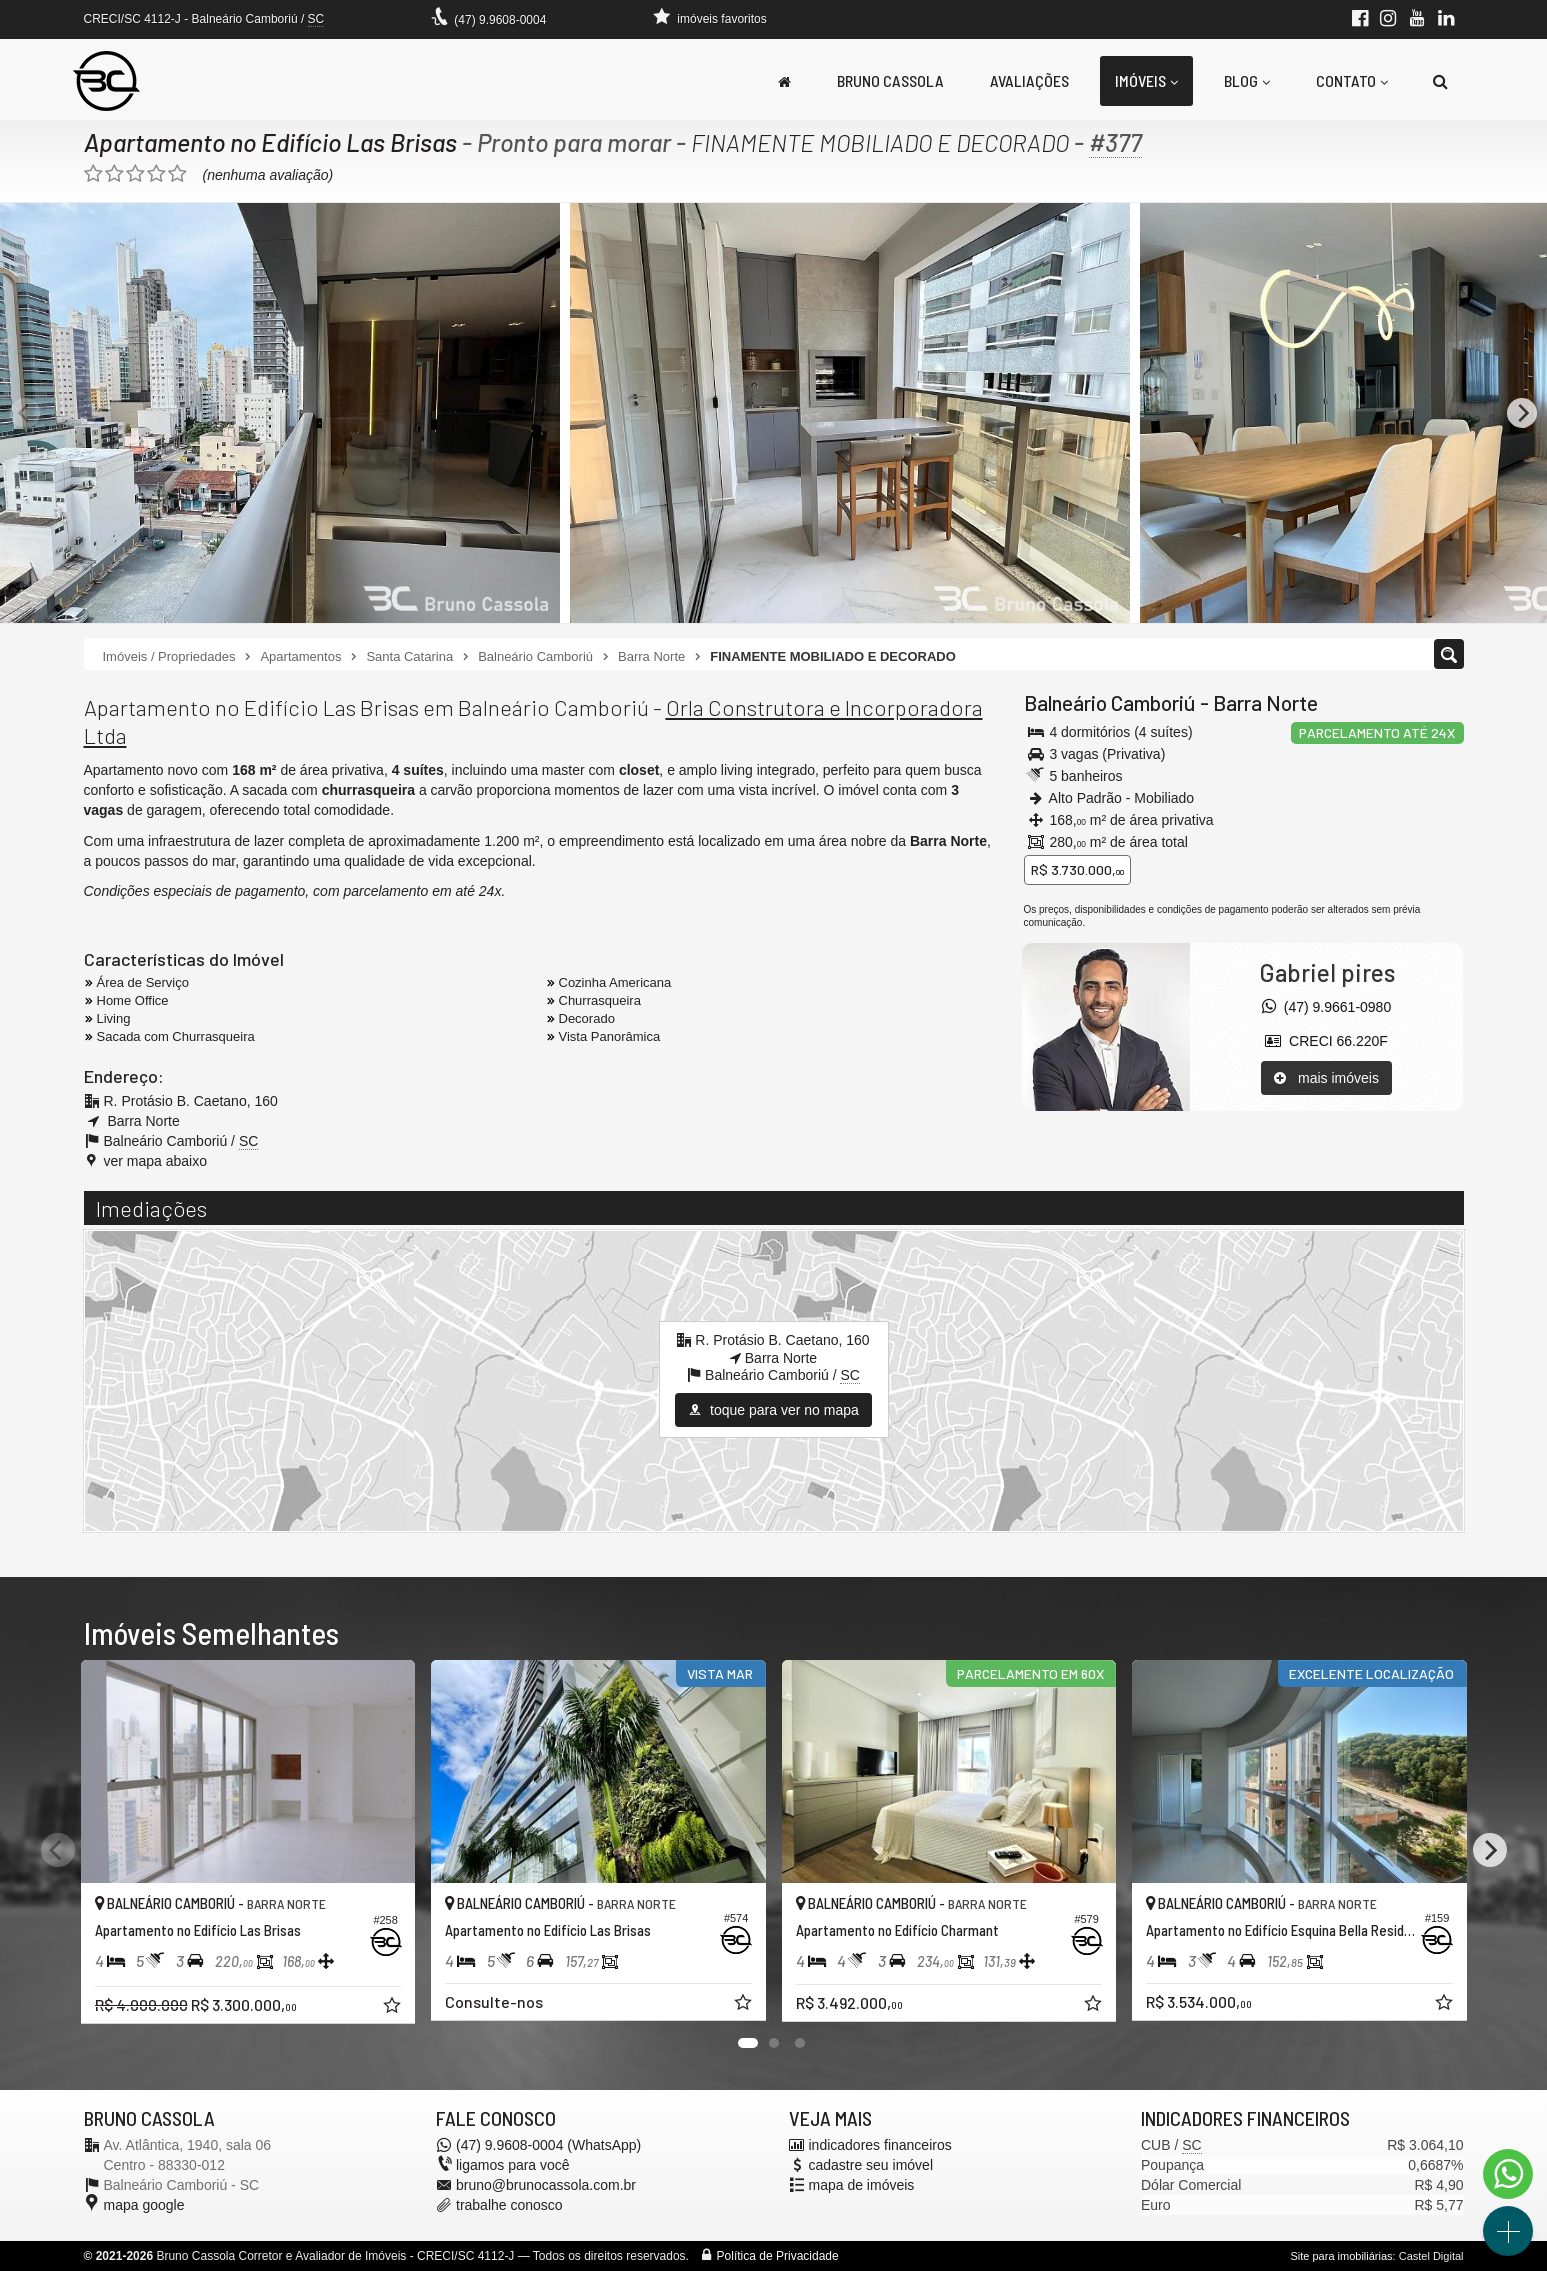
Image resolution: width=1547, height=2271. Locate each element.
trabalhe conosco (509, 2205)
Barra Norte (1265, 702)
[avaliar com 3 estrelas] (135, 174)
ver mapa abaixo (156, 1161)
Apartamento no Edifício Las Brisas (270, 142)
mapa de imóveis (862, 2185)
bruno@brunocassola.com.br (546, 2185)
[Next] (1522, 413)
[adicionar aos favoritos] (394, 2008)
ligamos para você (513, 2165)
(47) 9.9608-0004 (500, 20)
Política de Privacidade (778, 2256)
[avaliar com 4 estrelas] (156, 174)
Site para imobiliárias (1341, 2256)
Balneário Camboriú (1110, 702)
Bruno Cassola (890, 80)
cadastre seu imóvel (871, 2165)
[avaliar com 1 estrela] (93, 174)
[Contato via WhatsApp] (1508, 2174)
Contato (1352, 80)
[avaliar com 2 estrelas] (114, 174)
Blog (1247, 80)
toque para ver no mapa (773, 1410)
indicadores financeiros (880, 2145)
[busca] (1440, 81)
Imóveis (1146, 80)
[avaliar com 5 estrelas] (177, 174)
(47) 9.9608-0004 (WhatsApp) (548, 2145)
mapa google (144, 2205)
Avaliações (1029, 80)
